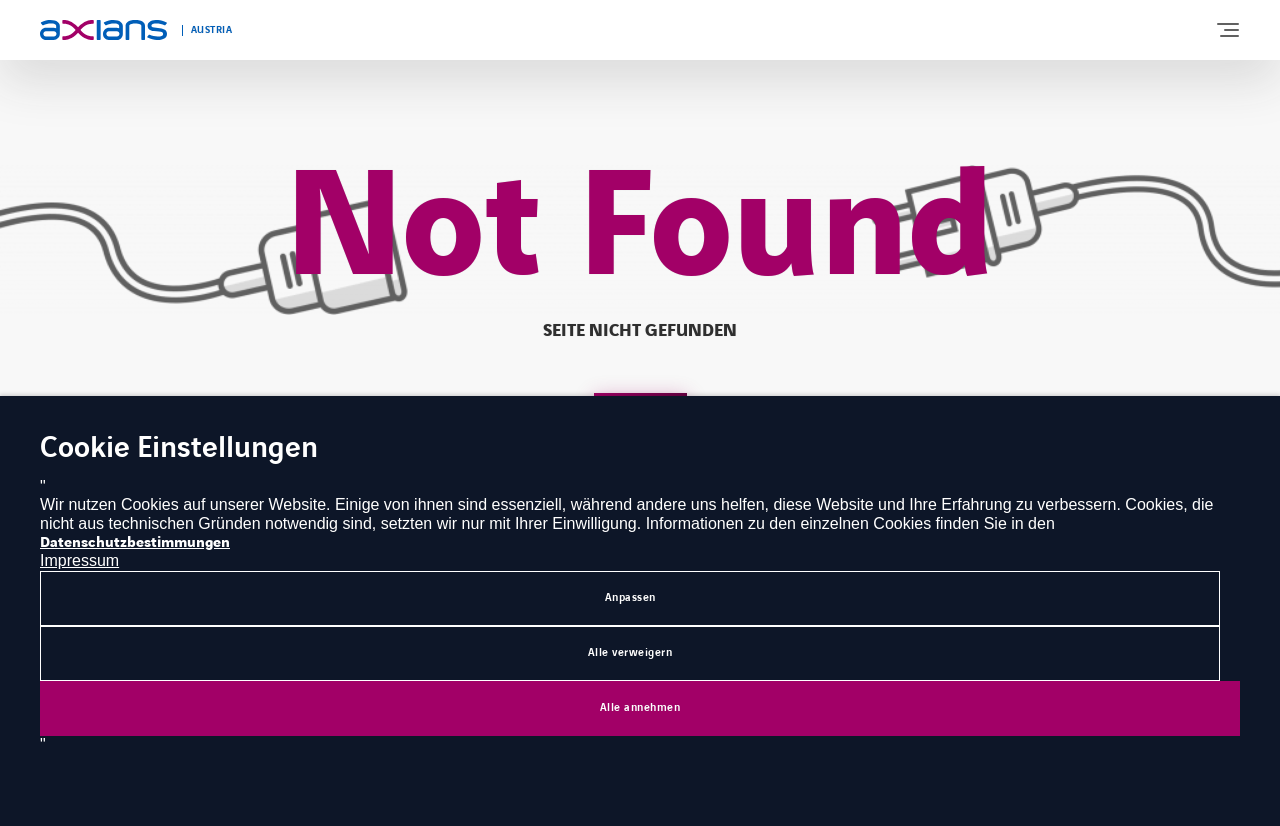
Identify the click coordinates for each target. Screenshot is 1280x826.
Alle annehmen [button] (640, 707)
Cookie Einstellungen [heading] (179, 449)
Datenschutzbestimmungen (135, 543)
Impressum (79, 560)
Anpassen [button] (630, 597)
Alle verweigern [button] (630, 652)
